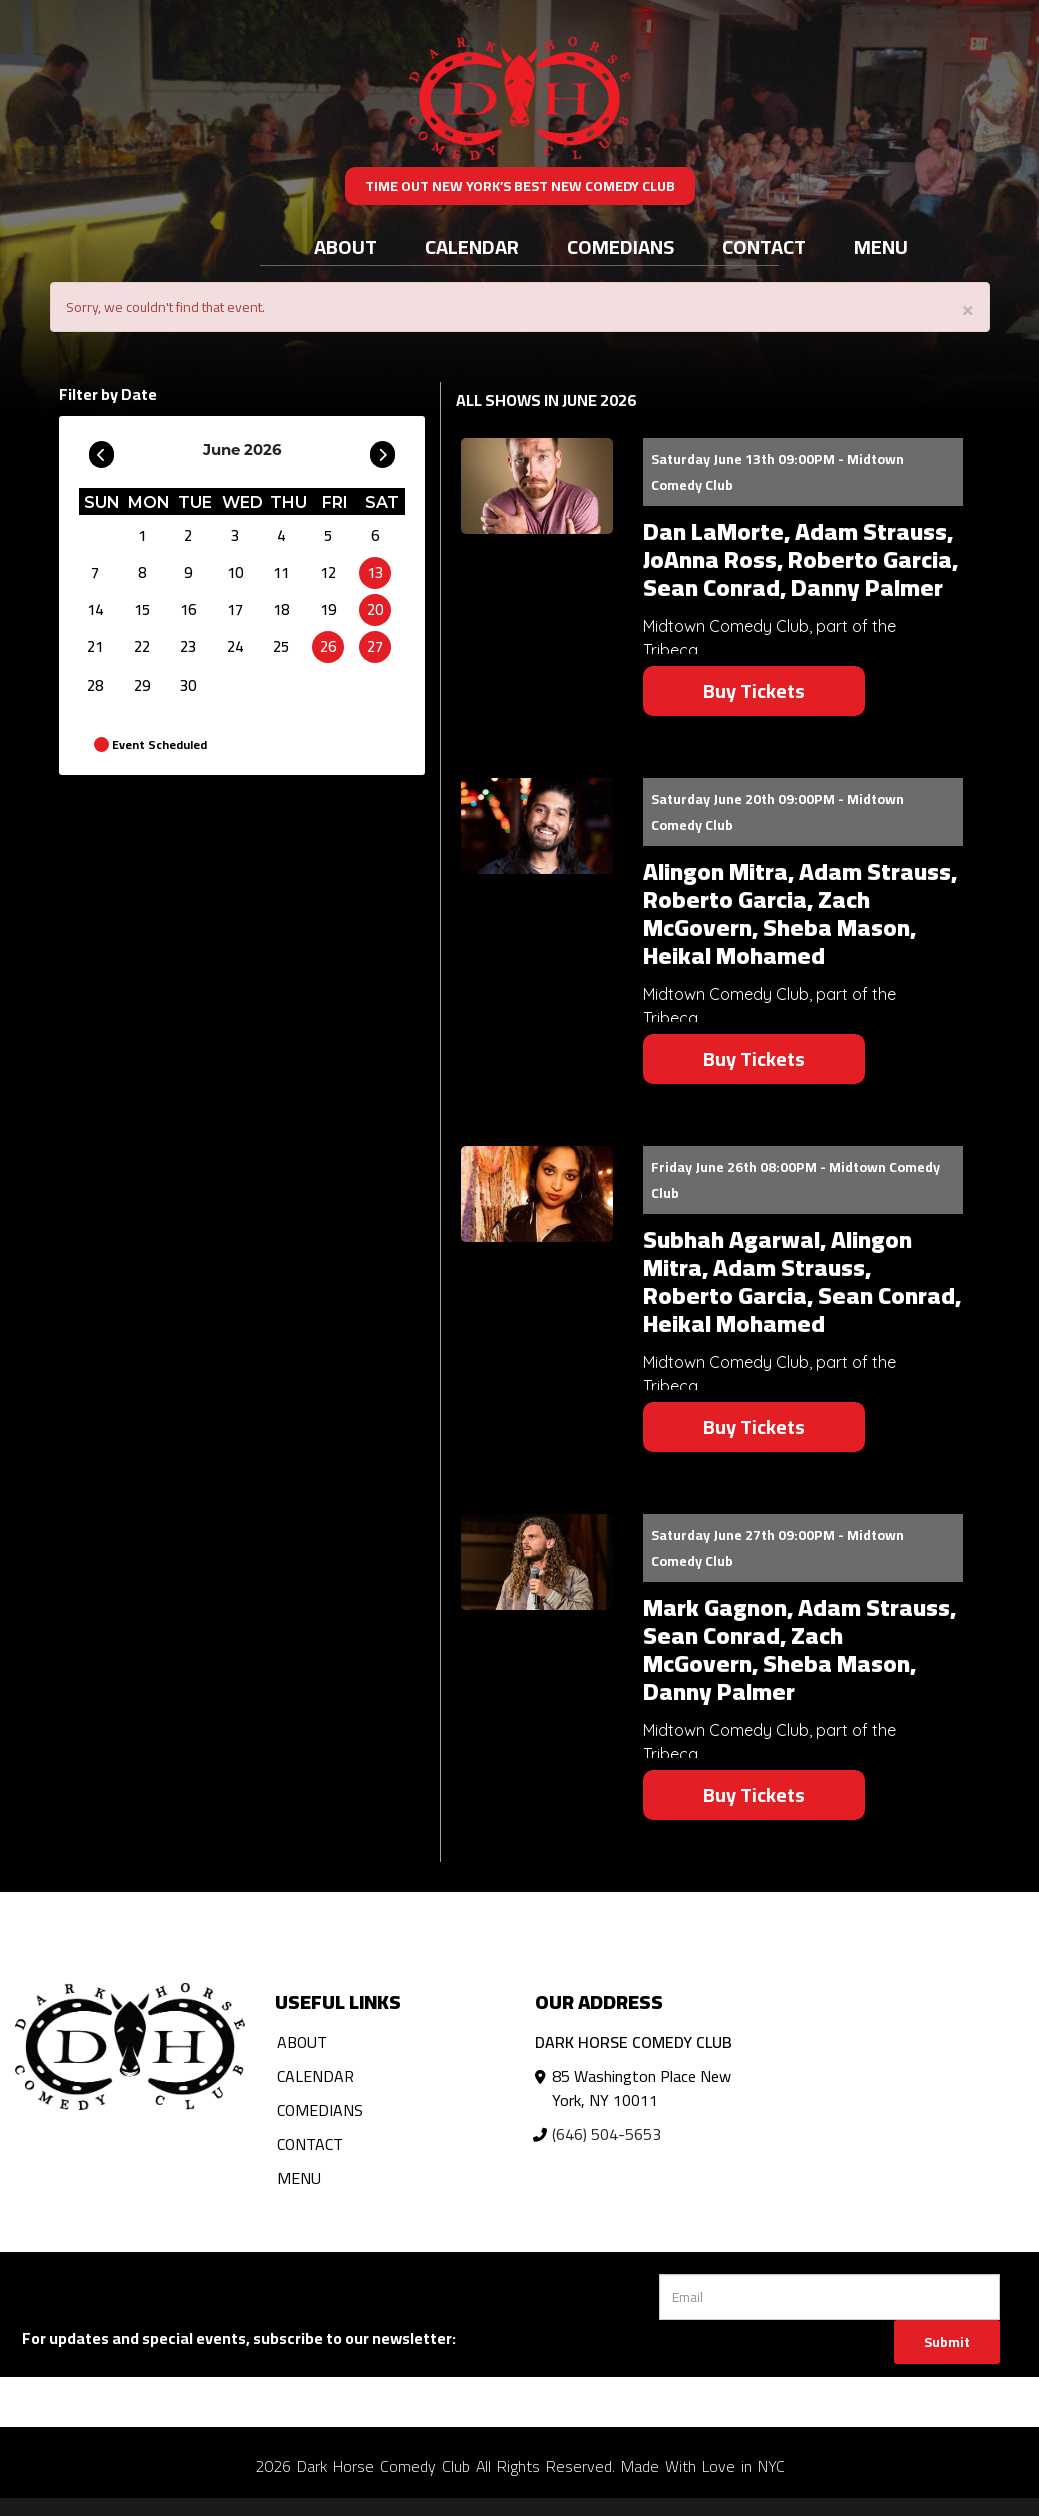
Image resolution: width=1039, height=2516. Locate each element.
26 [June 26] (328, 646)
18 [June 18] (281, 609)
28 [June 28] (95, 685)
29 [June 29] (142, 685)
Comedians (620, 246)
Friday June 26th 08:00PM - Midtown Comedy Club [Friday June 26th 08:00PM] (795, 1180)
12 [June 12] (328, 572)
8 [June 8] (142, 572)
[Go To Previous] (101, 450)
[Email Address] (829, 2297)
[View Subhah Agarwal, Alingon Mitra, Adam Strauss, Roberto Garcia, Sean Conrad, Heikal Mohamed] (537, 1194)
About (345, 246)
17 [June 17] (235, 609)
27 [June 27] (375, 646)
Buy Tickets (754, 690)
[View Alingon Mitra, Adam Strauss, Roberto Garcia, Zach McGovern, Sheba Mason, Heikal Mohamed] (537, 826)
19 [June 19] (328, 609)
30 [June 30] (188, 685)
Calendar (472, 246)
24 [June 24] (235, 646)
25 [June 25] (281, 646)
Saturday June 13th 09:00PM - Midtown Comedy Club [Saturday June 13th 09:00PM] (777, 472)
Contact (764, 246)
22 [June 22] (142, 646)
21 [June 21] (95, 646)
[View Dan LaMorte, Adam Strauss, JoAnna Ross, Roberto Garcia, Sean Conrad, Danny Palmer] (537, 486)
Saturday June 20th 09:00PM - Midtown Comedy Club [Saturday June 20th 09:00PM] (777, 812)
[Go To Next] (382, 450)
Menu (881, 246)
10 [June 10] (235, 572)
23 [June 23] (188, 646)
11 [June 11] (281, 572)
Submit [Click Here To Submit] (947, 2342)
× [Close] (968, 308)
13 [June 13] (375, 572)
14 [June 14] (95, 609)
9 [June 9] (188, 572)
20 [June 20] (375, 609)
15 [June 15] (142, 609)
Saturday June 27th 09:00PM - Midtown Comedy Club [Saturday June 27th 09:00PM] (777, 1548)
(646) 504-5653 (606, 2134)
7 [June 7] (95, 572)
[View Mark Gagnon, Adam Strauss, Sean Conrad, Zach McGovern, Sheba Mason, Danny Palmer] (537, 1562)
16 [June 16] (188, 609)
